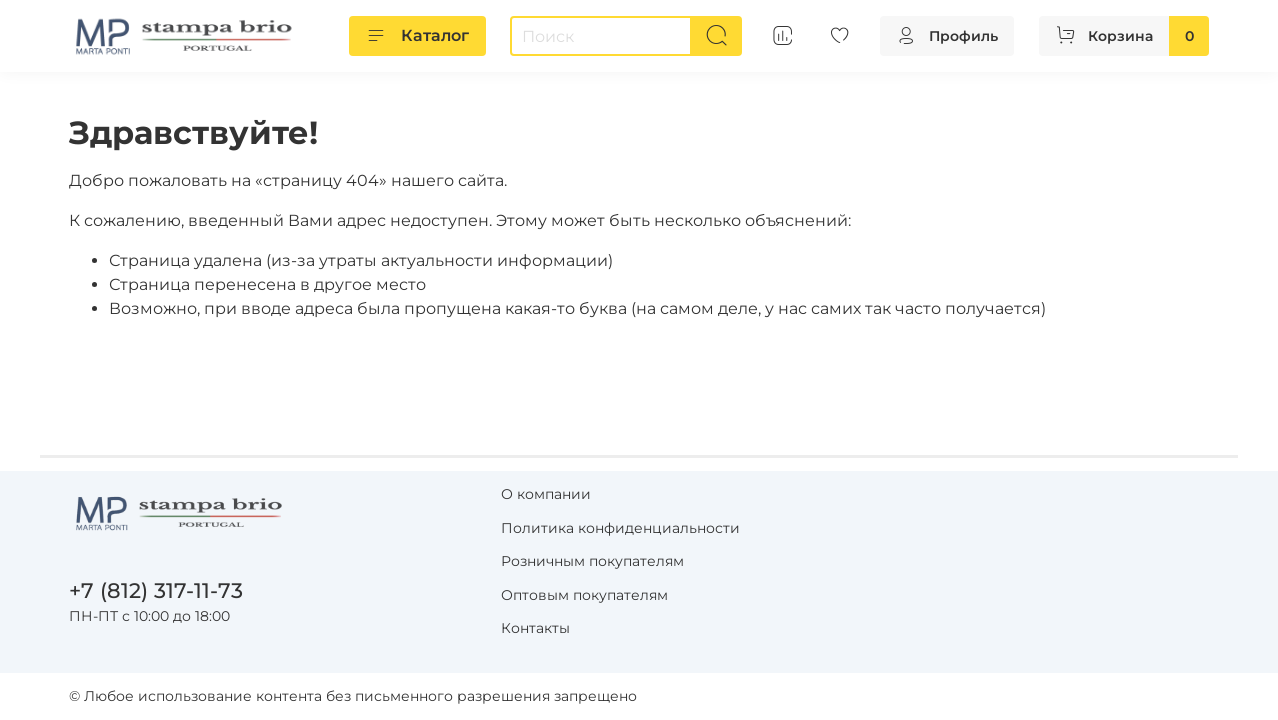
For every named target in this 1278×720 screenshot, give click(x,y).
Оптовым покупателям (584, 595)
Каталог (417, 36)
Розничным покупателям (592, 561)
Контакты (535, 628)
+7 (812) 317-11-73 (156, 590)
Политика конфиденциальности (620, 528)
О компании (546, 494)
